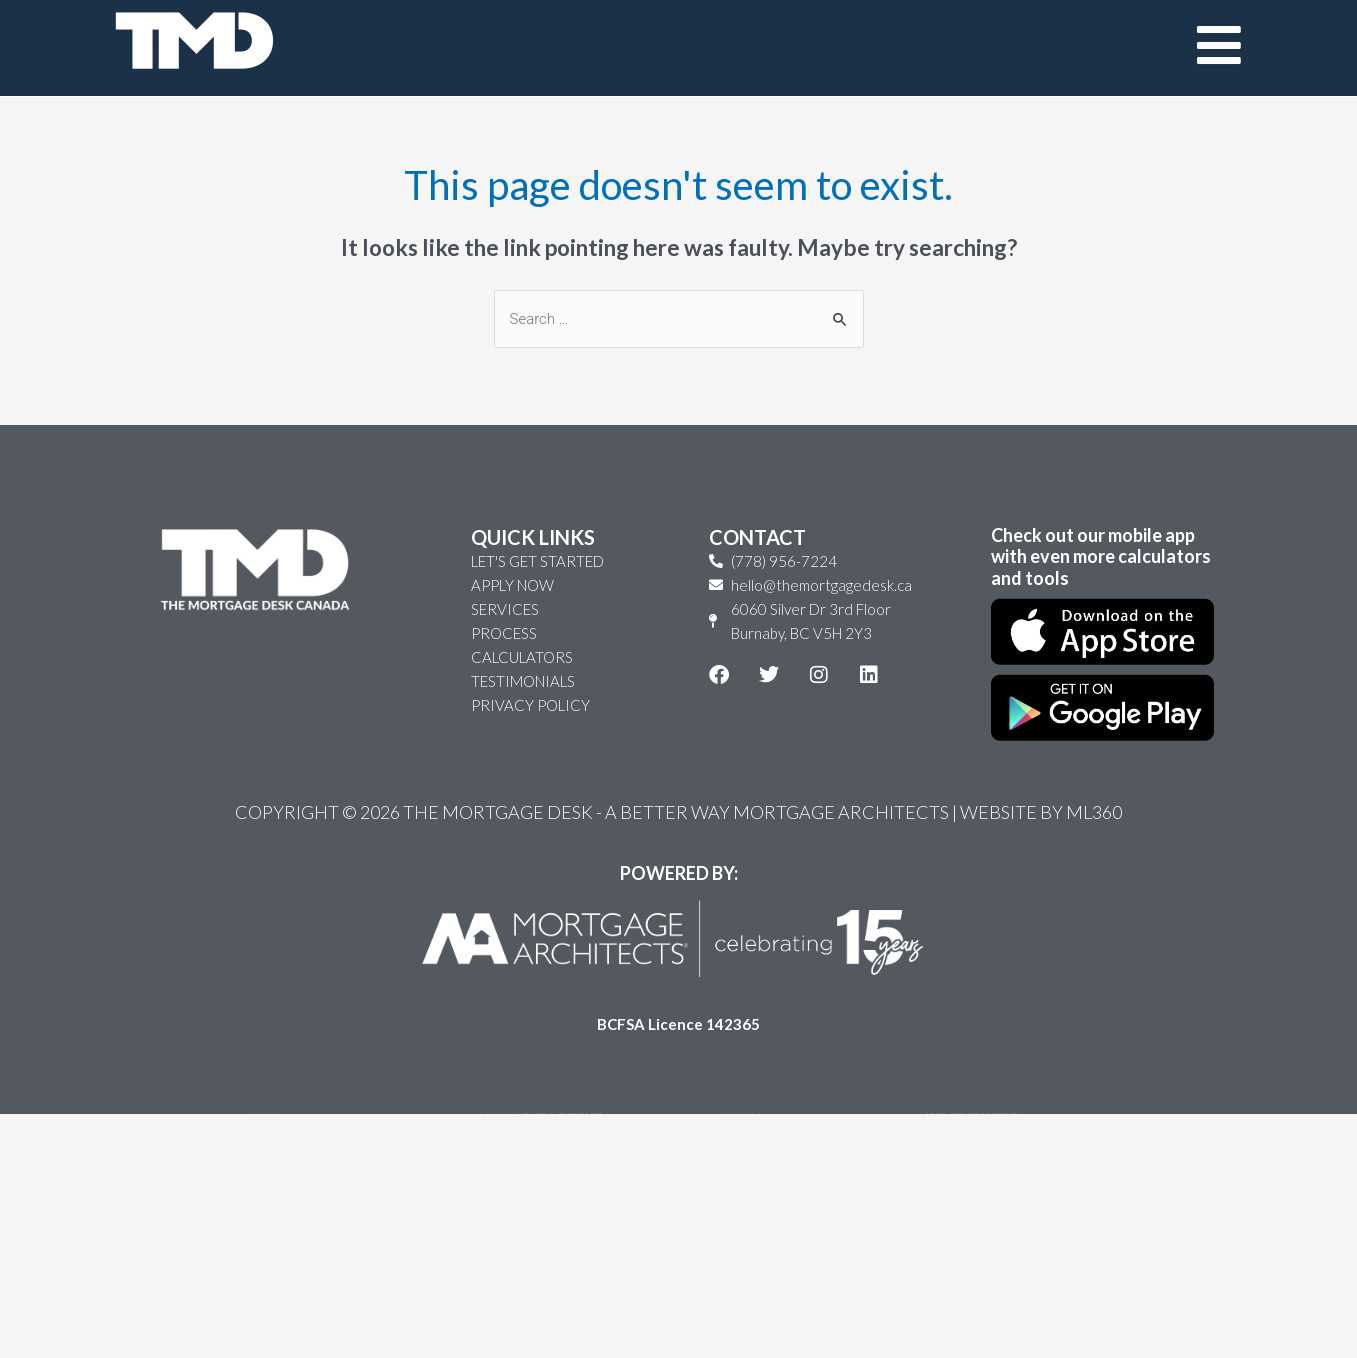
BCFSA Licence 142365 (678, 1059)
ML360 (1094, 847)
